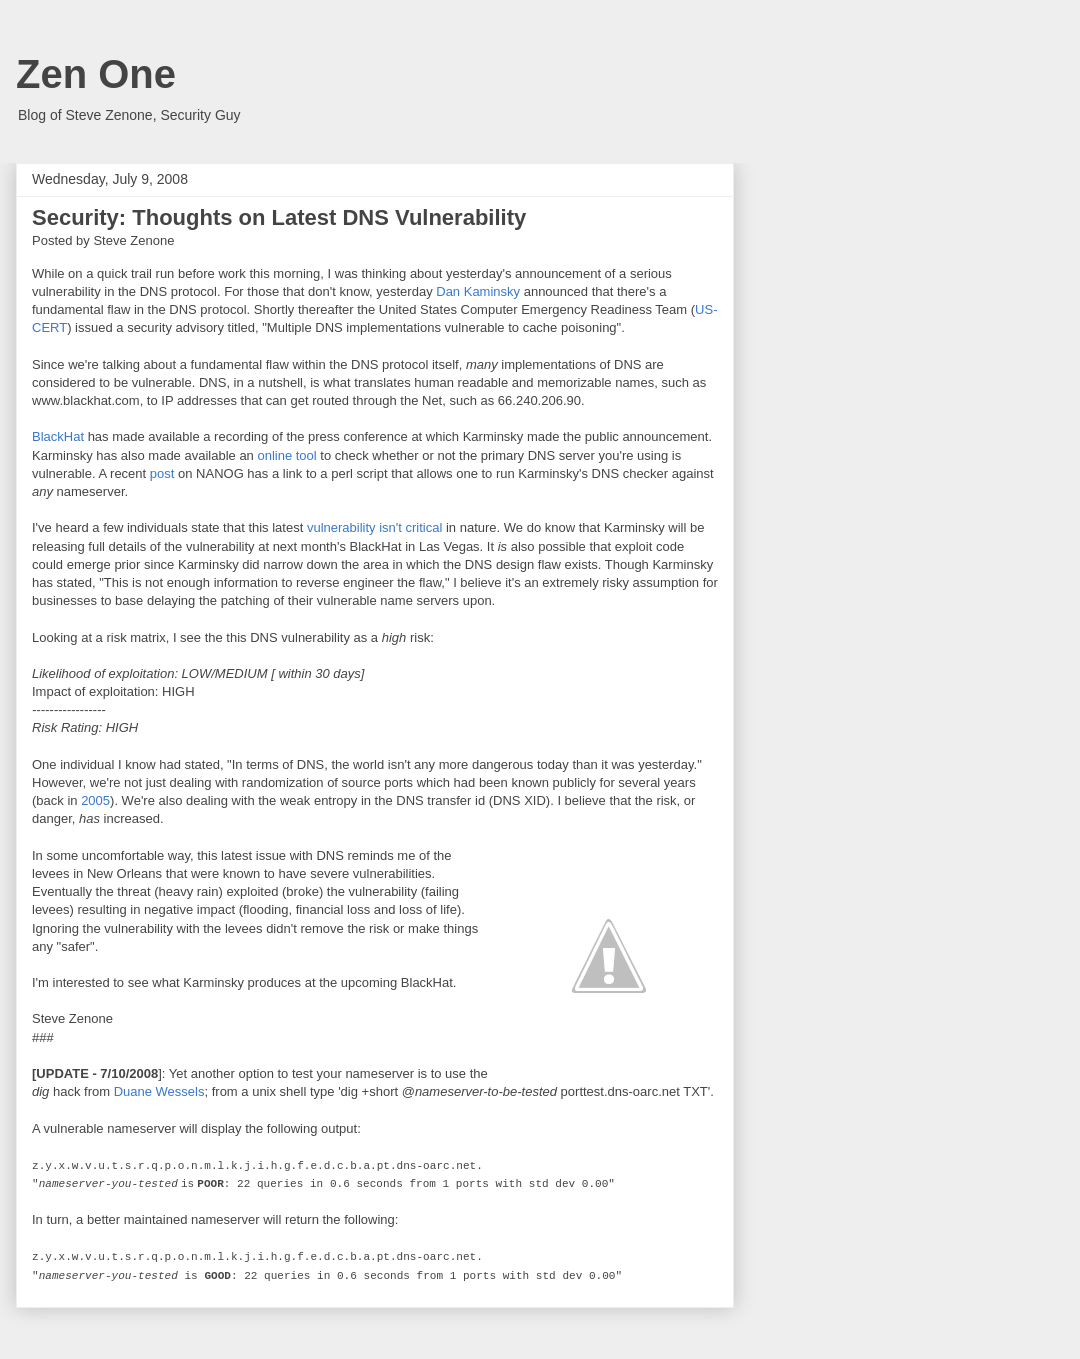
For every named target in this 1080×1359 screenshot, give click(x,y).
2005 (95, 800)
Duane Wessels (159, 1091)
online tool (286, 455)
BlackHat (58, 436)
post (162, 473)
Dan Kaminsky (478, 291)
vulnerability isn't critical (374, 527)
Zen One (96, 74)
